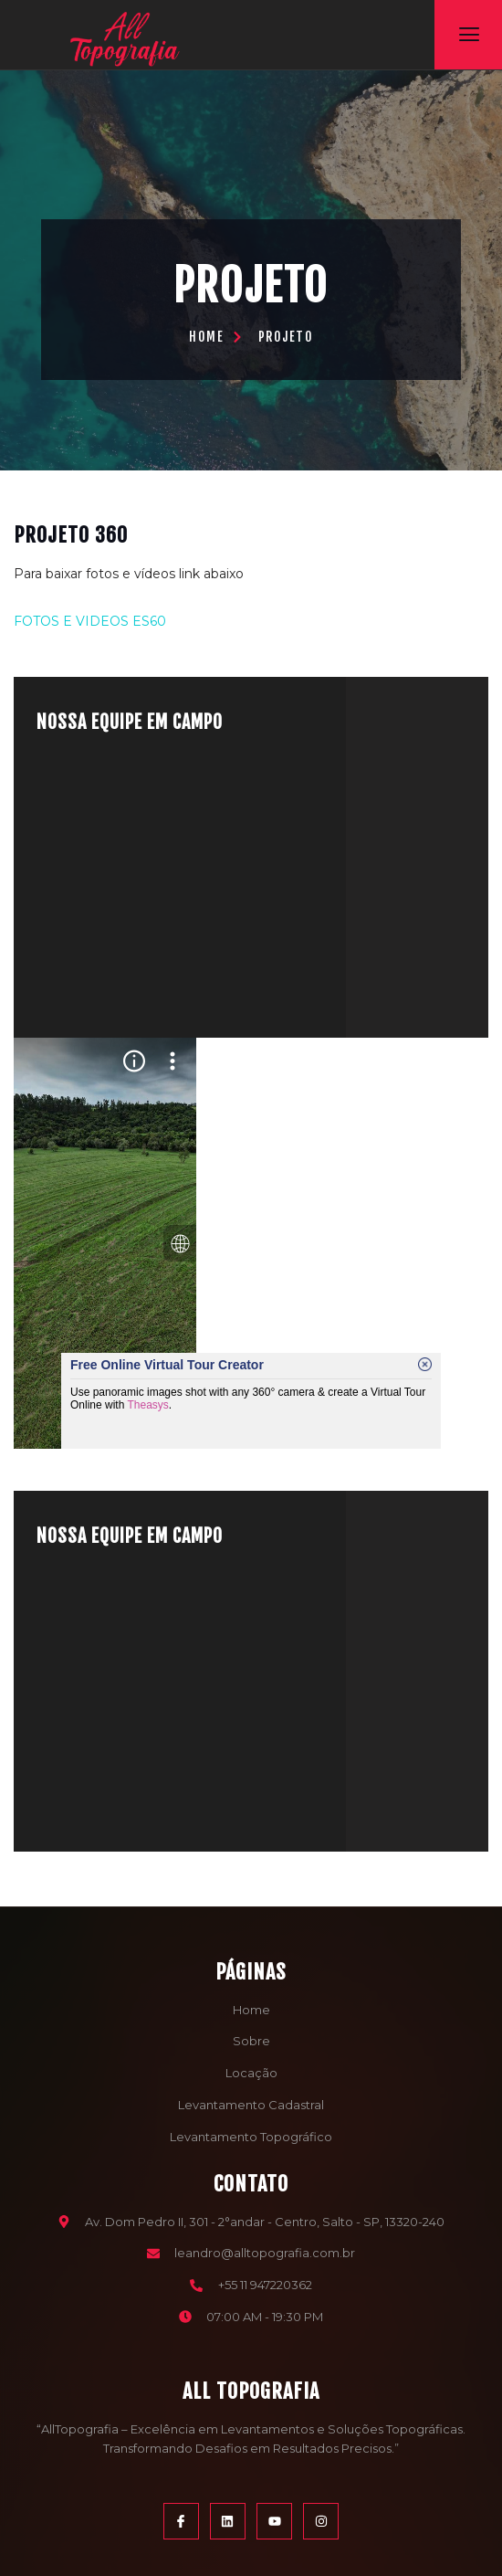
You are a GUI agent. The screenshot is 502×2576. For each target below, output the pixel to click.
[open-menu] (468, 34)
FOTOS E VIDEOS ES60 (90, 621)
